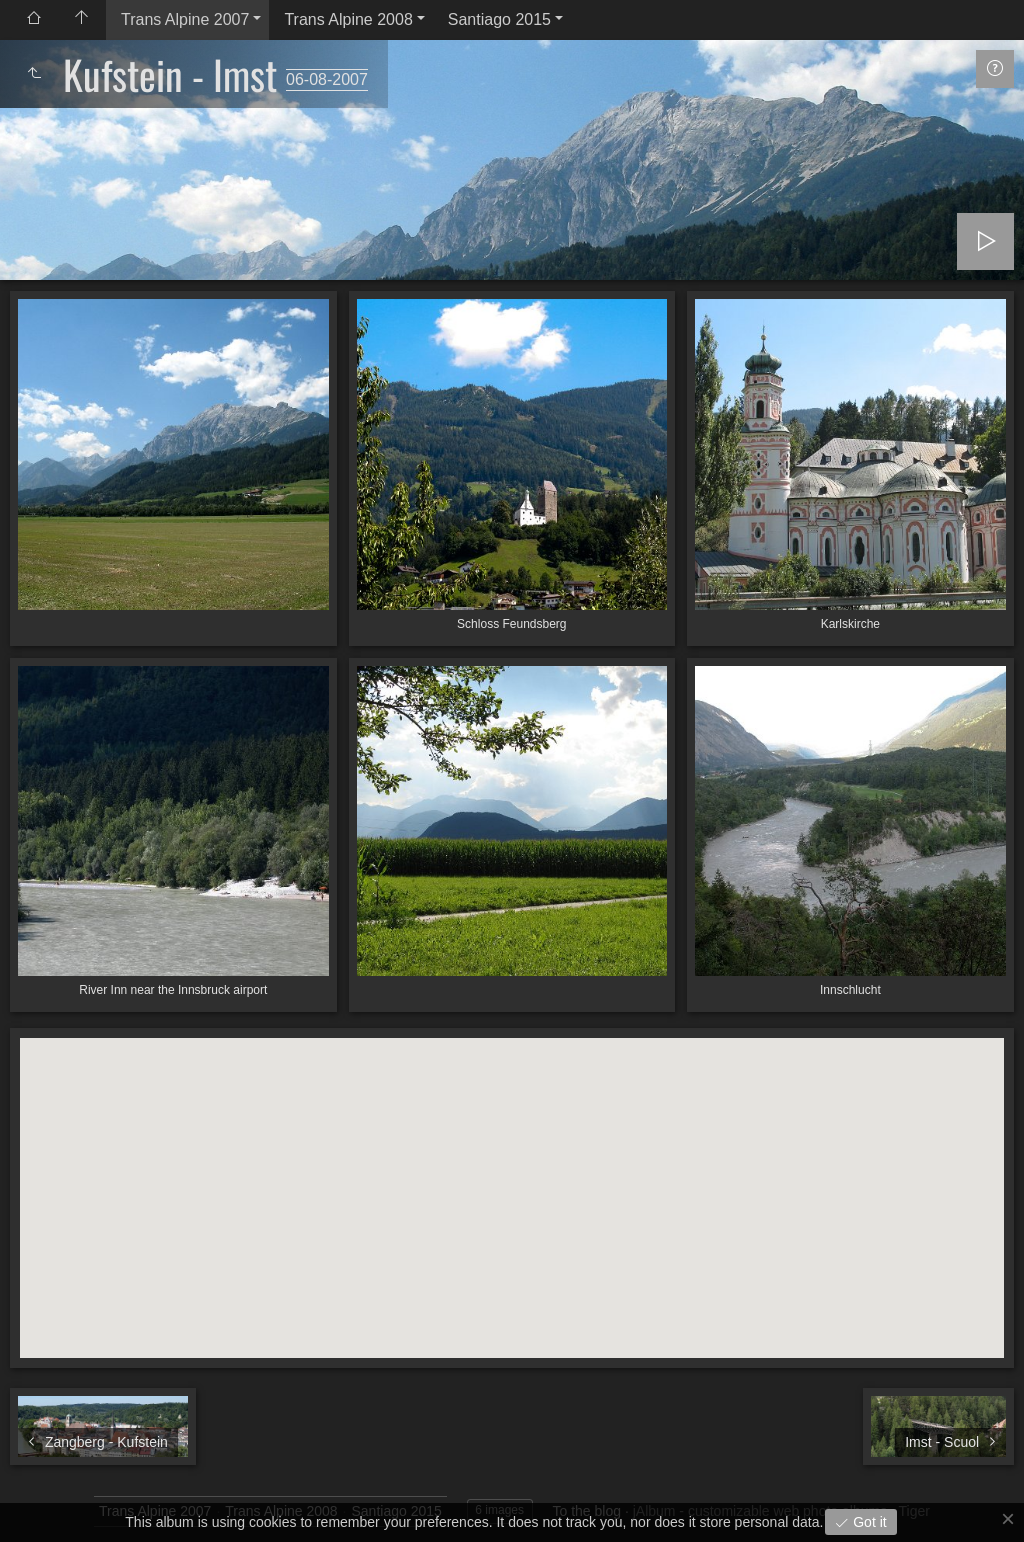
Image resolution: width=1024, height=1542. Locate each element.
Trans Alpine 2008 (348, 19)
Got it (867, 1522)
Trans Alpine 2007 (185, 19)
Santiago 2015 (499, 19)
